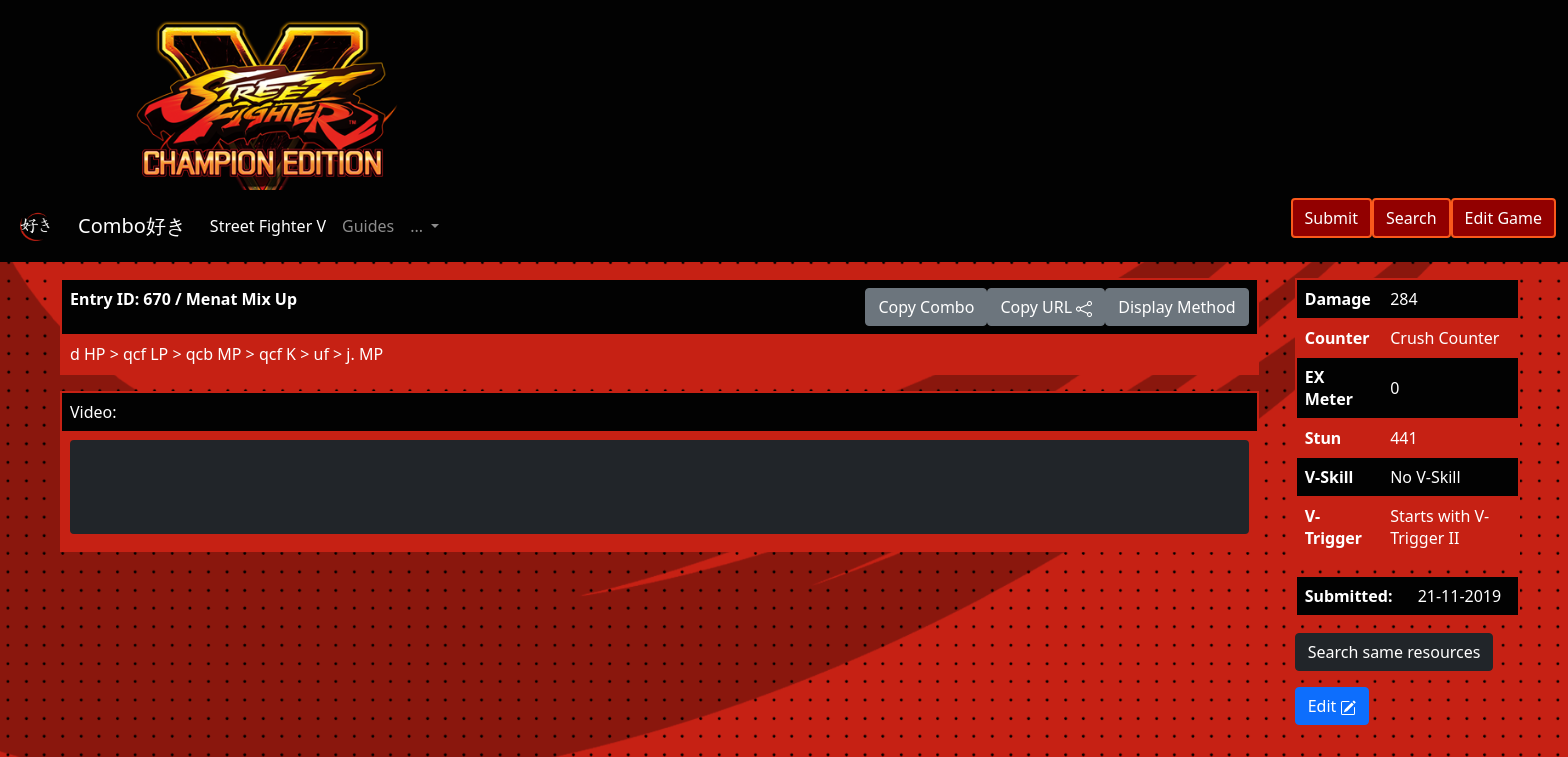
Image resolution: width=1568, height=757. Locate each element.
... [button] (418, 226)
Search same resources (1394, 652)
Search (1411, 218)
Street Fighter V (268, 226)
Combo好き (132, 225)
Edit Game (1503, 218)
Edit (1332, 706)
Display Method (1176, 307)
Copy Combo (926, 307)
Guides (368, 226)
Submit (1331, 218)
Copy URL (1046, 307)
